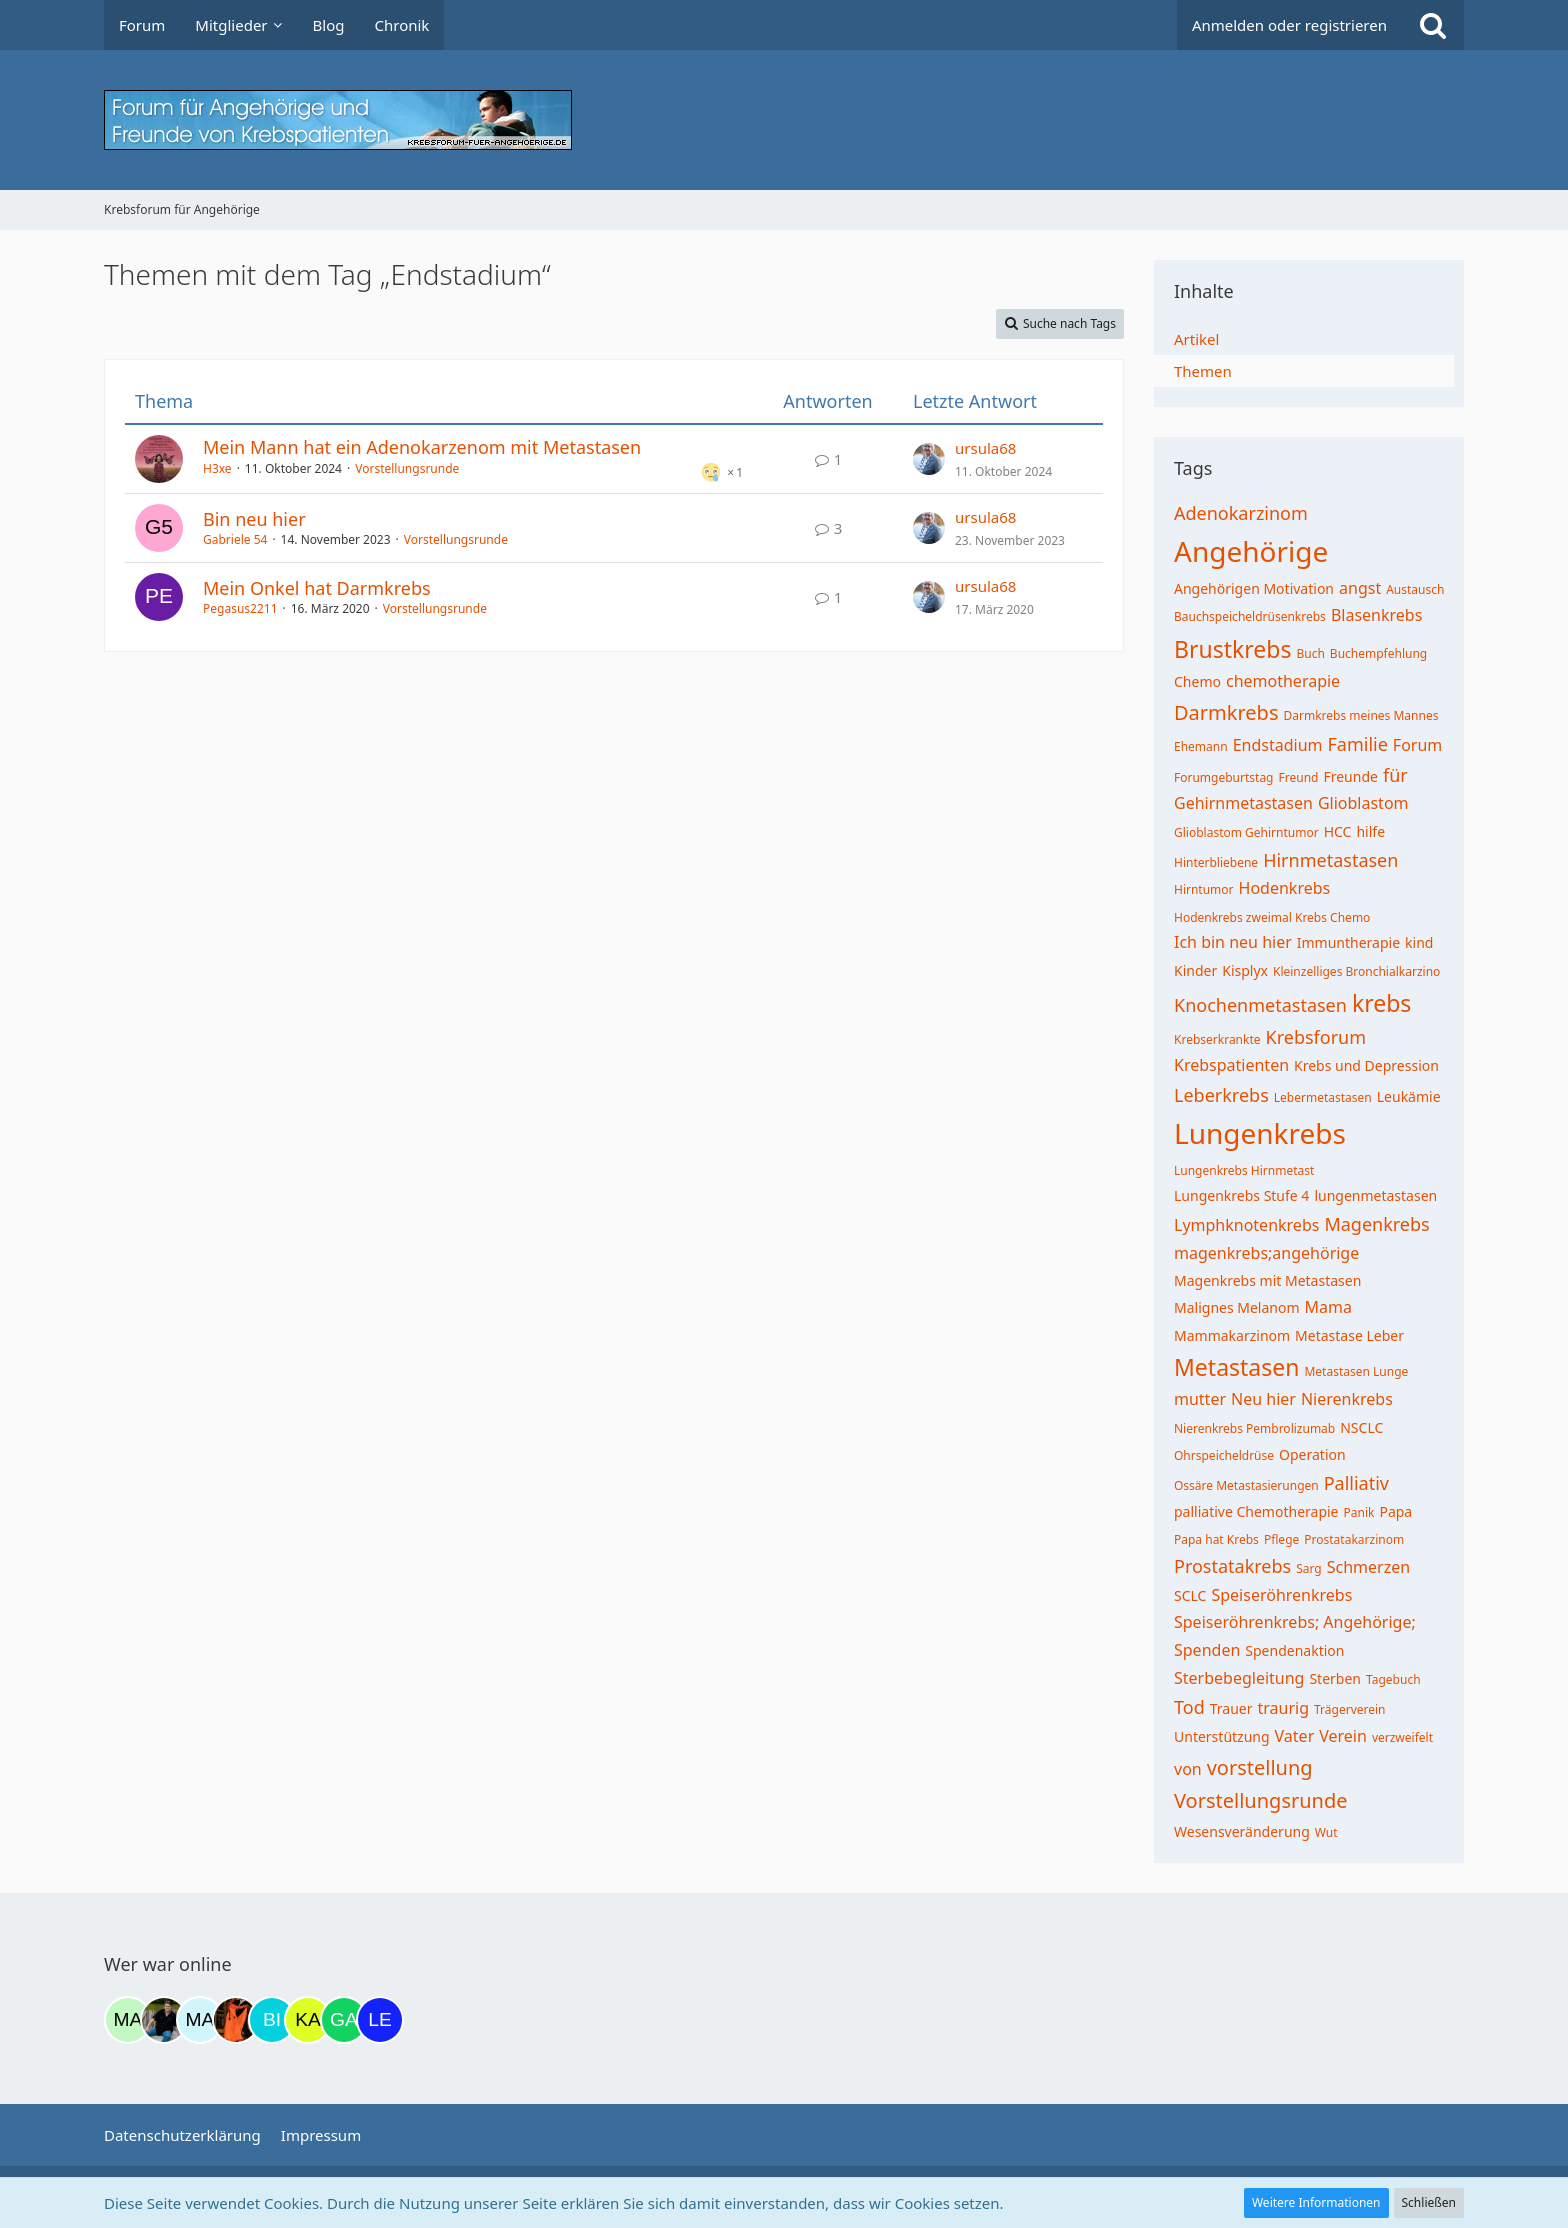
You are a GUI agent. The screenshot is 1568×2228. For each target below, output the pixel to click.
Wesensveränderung (1242, 1831)
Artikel (1196, 339)
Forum (1417, 745)
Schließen (1429, 2202)
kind (1419, 942)
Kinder (1195, 970)
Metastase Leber (1349, 1335)
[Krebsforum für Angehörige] (784, 120)
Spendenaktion (1294, 1650)
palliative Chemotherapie (1256, 1511)
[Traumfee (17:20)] (236, 2020)
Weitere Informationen (1316, 2202)
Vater (1295, 1736)
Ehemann (1201, 746)
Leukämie (1409, 1096)
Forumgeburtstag (1224, 777)
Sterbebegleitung (1239, 1678)
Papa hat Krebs (1216, 1539)
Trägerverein (1350, 1709)
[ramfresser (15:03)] (164, 2020)
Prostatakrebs (1232, 1566)
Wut (1326, 1832)
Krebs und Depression (1366, 1065)
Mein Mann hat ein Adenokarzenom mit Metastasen (422, 447)
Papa (1395, 1511)
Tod (1189, 1707)
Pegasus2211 (240, 608)
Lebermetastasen (1323, 1097)
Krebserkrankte (1217, 1039)
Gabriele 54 (235, 539)
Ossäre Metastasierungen (1246, 1485)
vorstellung (1260, 1767)
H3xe (217, 468)
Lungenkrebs (1260, 1133)
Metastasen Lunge (1356, 1371)
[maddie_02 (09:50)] (128, 2020)
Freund (1299, 777)
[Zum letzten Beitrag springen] (929, 459)
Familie (1358, 744)
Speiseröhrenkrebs (1281, 1595)
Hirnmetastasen (1330, 860)
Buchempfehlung (1378, 653)
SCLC (1190, 1595)
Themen (1203, 371)
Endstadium (1278, 745)
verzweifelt (1402, 1737)
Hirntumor (1204, 889)
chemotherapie (1283, 681)
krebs (1381, 1003)
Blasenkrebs (1376, 615)
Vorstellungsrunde (407, 468)
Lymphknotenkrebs (1246, 1225)
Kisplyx (1245, 970)
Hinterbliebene (1216, 862)
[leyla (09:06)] (380, 2020)
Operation (1312, 1454)
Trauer (1231, 1708)
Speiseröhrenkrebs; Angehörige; (1295, 1622)
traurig (1284, 1708)
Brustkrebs (1232, 649)
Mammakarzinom (1232, 1335)
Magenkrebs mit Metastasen (1267, 1280)
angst (1360, 588)
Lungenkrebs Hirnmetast (1244, 1170)
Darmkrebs (1226, 712)
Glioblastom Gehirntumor (1246, 832)
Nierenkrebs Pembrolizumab (1254, 1428)
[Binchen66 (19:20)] (272, 2020)
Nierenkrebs (1347, 1399)
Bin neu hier (254, 519)
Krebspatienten (1231, 1065)
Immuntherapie (1348, 942)
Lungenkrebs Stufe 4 (1241, 1195)
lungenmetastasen (1375, 1195)
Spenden (1207, 1650)
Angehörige (1251, 551)
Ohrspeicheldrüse (1224, 1455)
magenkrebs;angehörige (1266, 1253)
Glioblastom (1363, 803)
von (1188, 1769)
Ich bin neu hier (1233, 942)
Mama (1328, 1307)
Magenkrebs (1376, 1224)
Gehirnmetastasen (1243, 803)
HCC (1338, 831)
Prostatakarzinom (1354, 1539)
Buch (1310, 653)
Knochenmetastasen (1260, 1005)
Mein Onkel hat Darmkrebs (317, 588)
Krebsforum (1316, 1037)
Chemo (1197, 681)
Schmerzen (1368, 1567)
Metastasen (1236, 1367)
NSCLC (1361, 1427)
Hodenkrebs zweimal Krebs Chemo (1272, 917)
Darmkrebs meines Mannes (1360, 715)
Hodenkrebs (1285, 888)
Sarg (1309, 1568)
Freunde (1350, 776)
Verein (1343, 1736)
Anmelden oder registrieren (1289, 25)
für (1395, 775)
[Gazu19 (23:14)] (344, 2020)
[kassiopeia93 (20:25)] (308, 2020)
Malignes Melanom (1237, 1307)
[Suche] (1433, 25)
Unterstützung (1222, 1736)
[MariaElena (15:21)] (200, 2020)
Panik (1359, 1512)
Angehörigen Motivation (1254, 588)
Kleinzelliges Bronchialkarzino (1356, 971)
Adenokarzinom (1241, 513)
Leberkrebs (1221, 1095)
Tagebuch (1393, 1679)
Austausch (1415, 589)
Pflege (1281, 1539)
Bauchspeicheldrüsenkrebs (1250, 616)
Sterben (1335, 1678)
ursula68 (985, 448)
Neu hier (1263, 1399)
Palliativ (1356, 1483)
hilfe (1370, 831)
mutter (1200, 1399)
